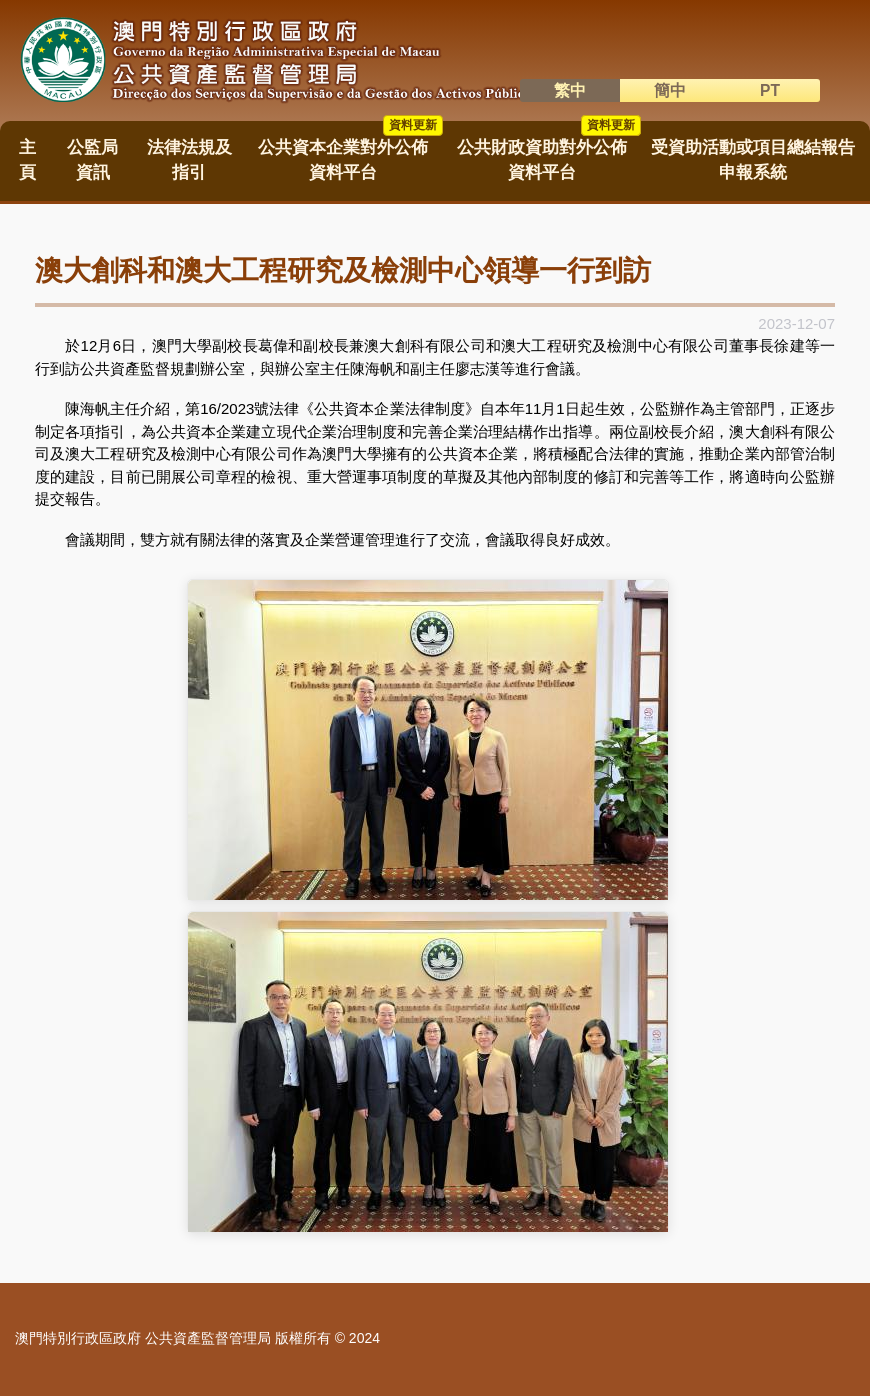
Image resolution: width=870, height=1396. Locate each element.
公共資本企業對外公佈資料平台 (350, 153)
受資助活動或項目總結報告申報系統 (753, 160)
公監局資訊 (92, 160)
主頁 (27, 160)
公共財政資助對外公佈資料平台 (549, 153)
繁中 (570, 90)
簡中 (670, 90)
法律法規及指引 (189, 160)
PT (770, 90)
